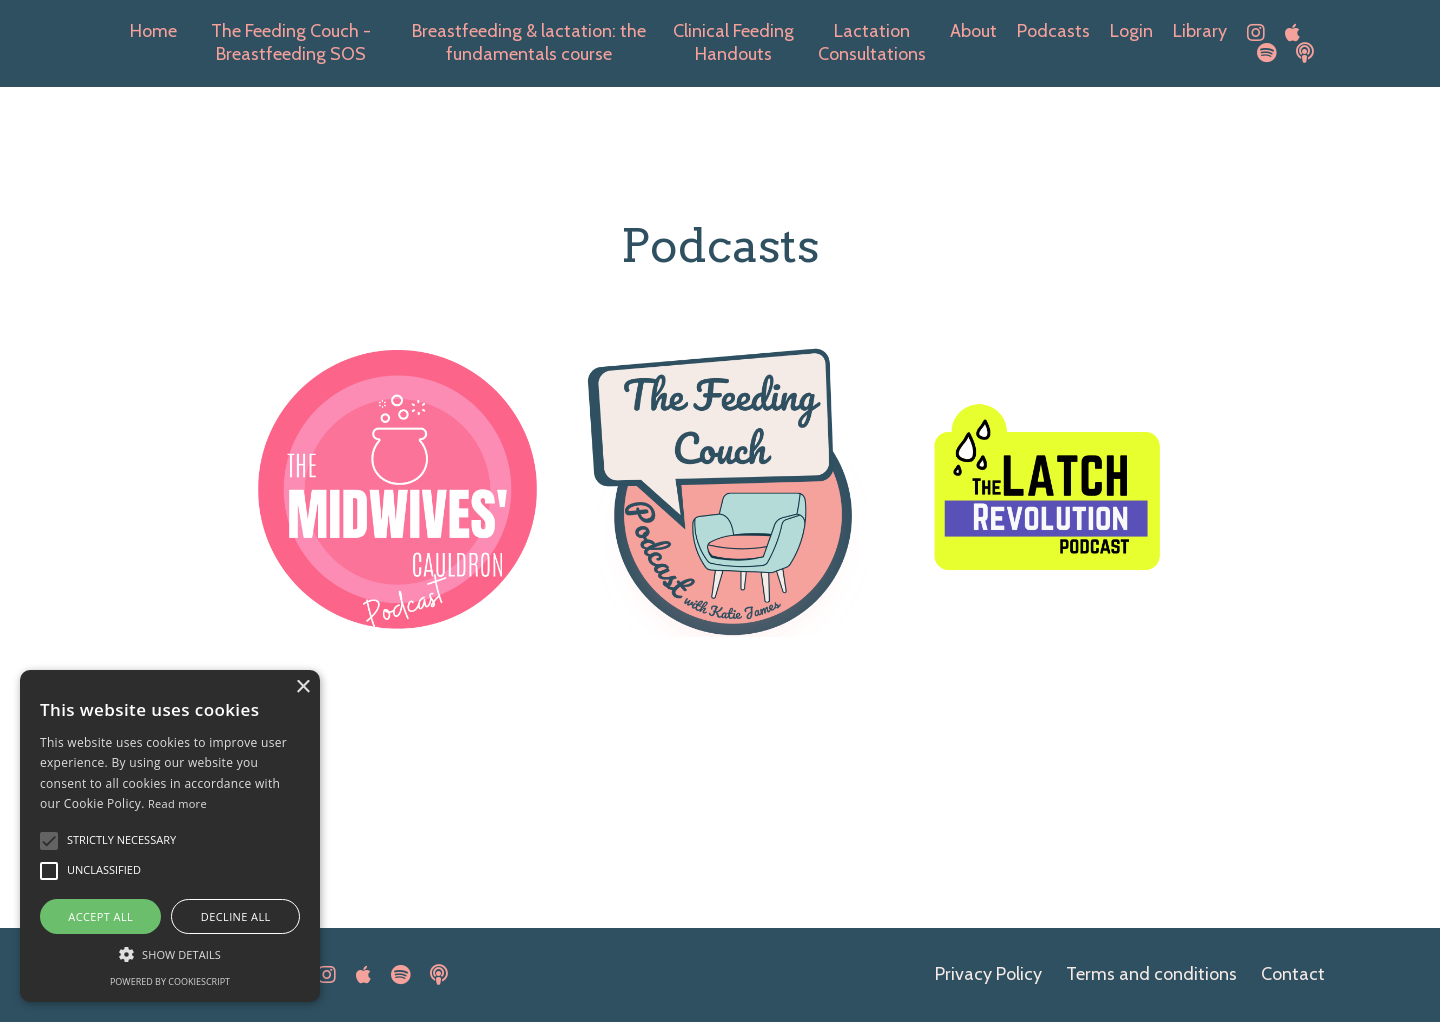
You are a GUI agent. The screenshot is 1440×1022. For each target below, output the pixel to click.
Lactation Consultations (872, 42)
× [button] (302, 687)
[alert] (170, 836)
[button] (170, 953)
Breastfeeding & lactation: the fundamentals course (529, 42)
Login (1131, 31)
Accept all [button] (100, 916)
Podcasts (1053, 31)
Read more (177, 803)
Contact (1293, 974)
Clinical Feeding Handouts (733, 42)
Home (153, 31)
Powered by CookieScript (170, 981)
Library (1200, 31)
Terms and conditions (1151, 974)
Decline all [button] (236, 916)
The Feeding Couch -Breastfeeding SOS (291, 42)
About (973, 31)
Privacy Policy (988, 974)
